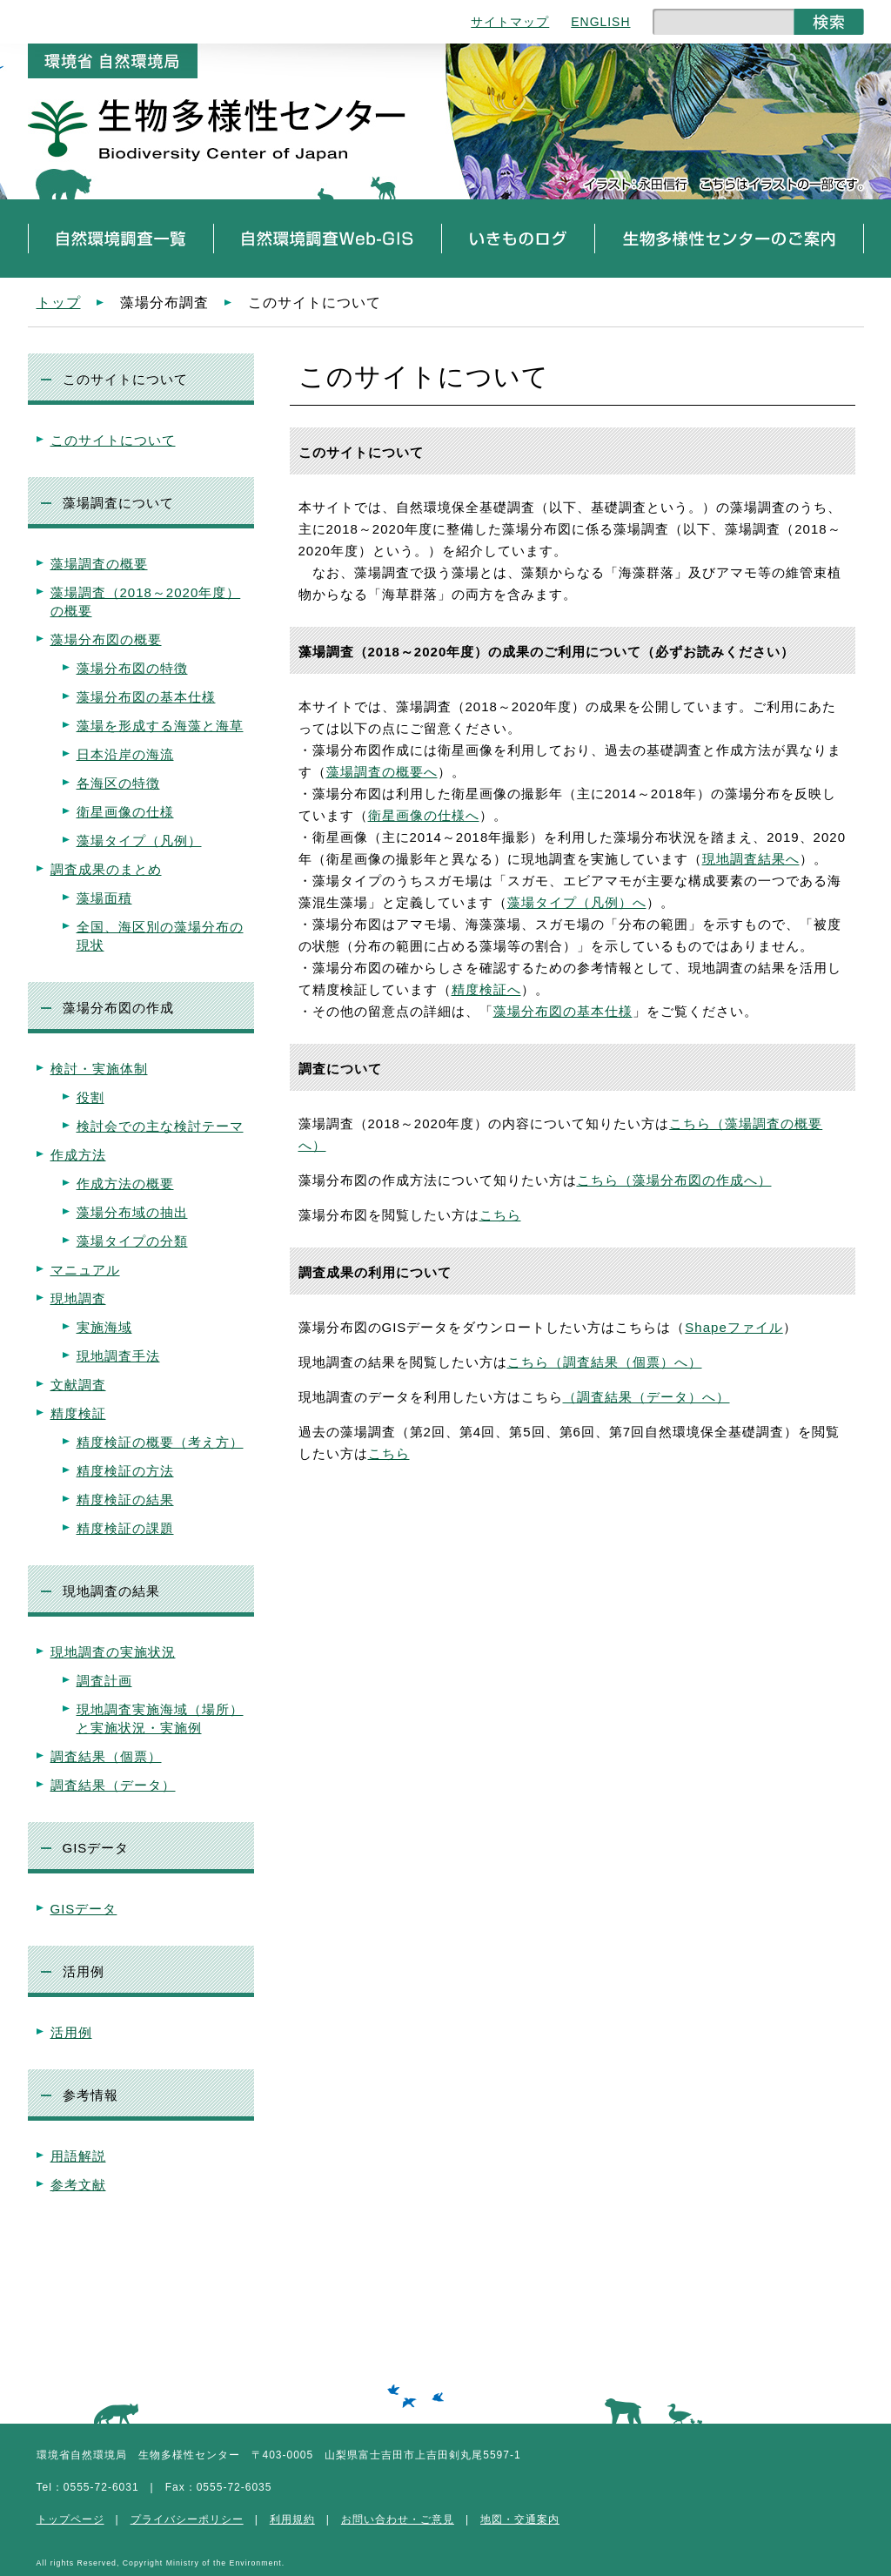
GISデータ (83, 1908)
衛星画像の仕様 (125, 811)
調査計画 (104, 1680)
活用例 (71, 2032)
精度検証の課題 (125, 1528)
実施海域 (104, 1327)
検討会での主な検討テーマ (160, 1126)
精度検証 (78, 1413)
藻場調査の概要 (99, 563)
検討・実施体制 (99, 1068)
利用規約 (292, 2519)
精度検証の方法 (125, 1470)
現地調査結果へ (751, 858)
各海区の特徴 (118, 783)
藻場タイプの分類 (132, 1241)
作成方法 (78, 1154)
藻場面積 (104, 898)
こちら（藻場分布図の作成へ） (674, 1180)
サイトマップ (510, 22)
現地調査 (78, 1298)
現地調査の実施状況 (113, 1651)
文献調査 (78, 1384)
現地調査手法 (118, 1356)
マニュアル (85, 1269)
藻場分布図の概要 (106, 639)
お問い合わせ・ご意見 (397, 2519)
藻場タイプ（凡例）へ (576, 902)
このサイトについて (113, 440)
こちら (500, 1214)
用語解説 (78, 2156)
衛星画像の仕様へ (423, 815)
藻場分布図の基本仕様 (146, 696)
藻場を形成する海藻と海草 (160, 725)
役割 (90, 1097)
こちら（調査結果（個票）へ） (604, 1362)
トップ (59, 302)
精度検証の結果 (125, 1499)
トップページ (70, 2519)
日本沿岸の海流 (125, 754)
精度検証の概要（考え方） (160, 1442)
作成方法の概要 (125, 1183)
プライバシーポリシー (187, 2519)
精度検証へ (486, 989)
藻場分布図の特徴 (132, 668)
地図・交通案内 (519, 2519)
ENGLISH (600, 22)
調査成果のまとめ (106, 869)
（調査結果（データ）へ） (646, 1396)
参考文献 (78, 2184)
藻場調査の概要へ (382, 771)
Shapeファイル (733, 1327)
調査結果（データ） (113, 1785)
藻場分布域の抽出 (132, 1212)
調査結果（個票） (106, 1756)
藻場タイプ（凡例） (139, 840)
